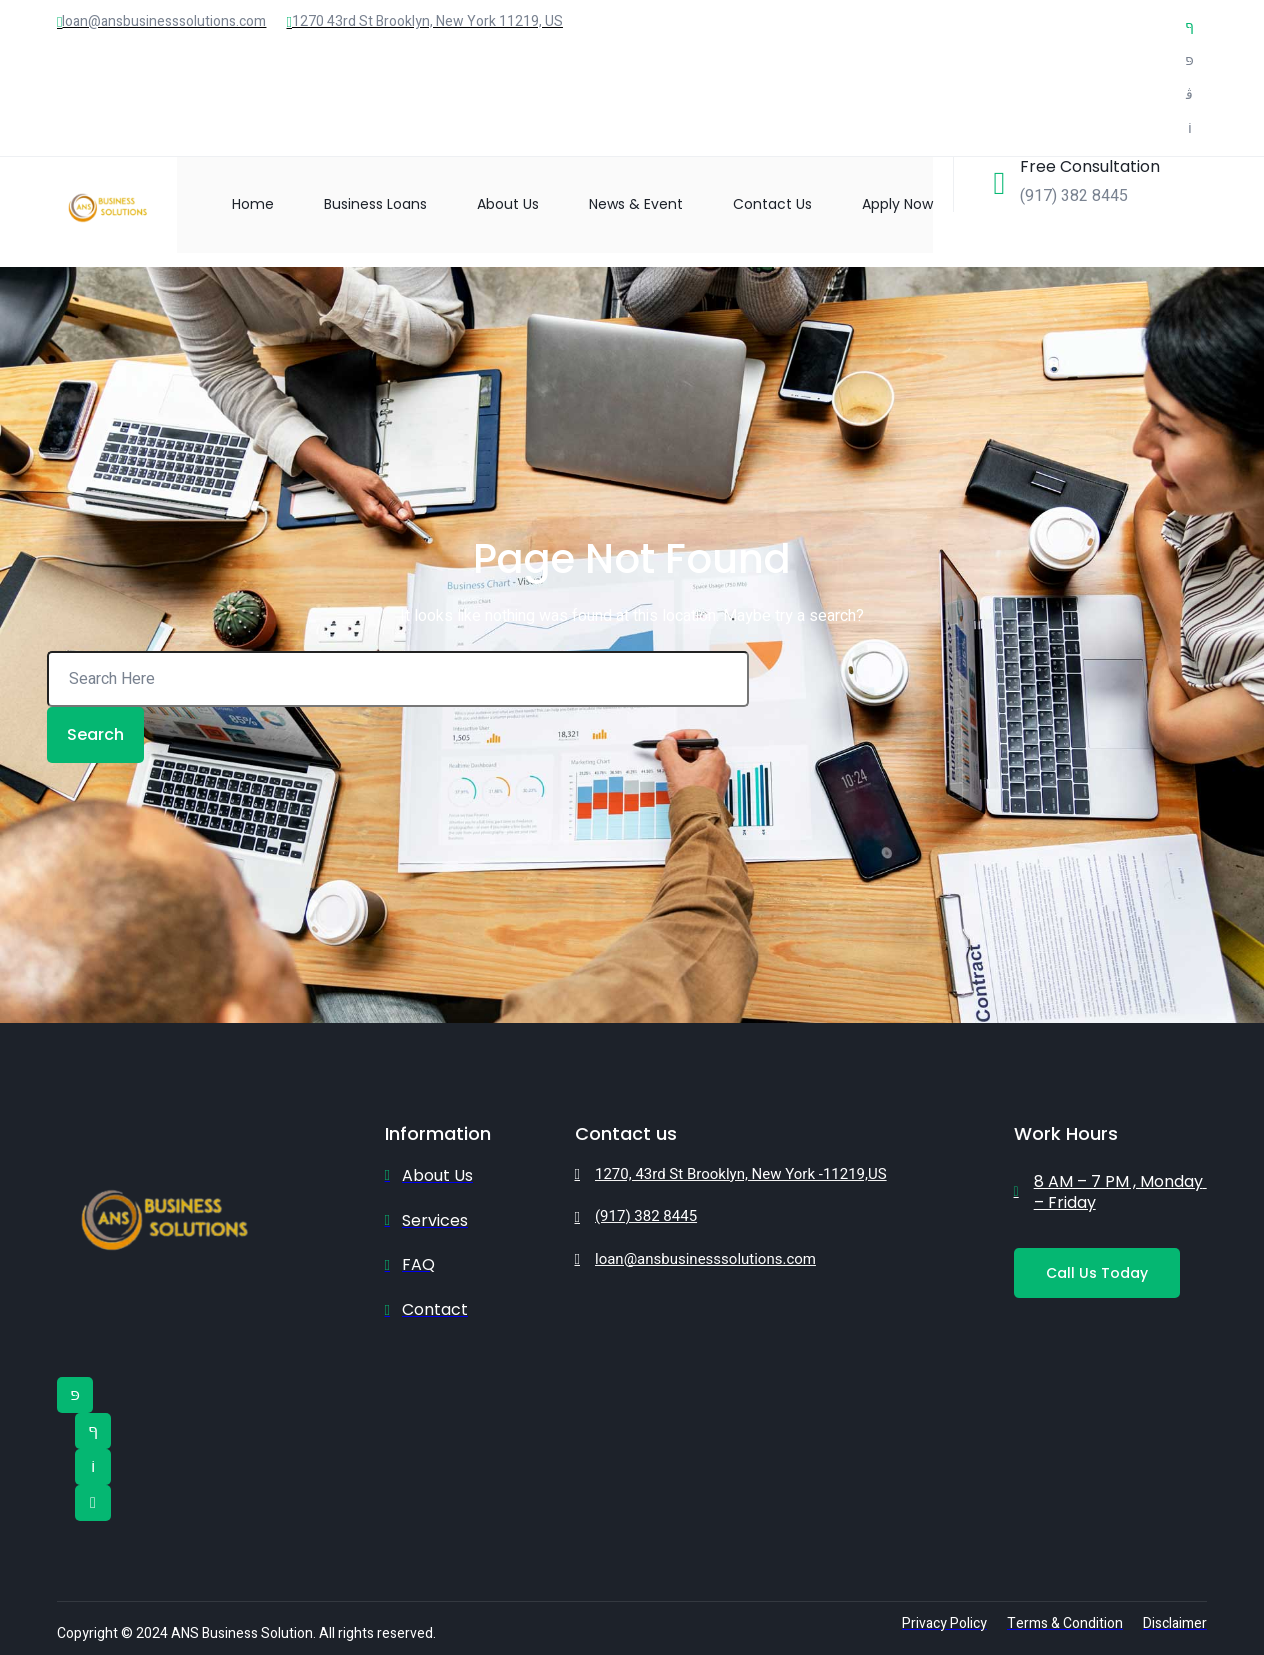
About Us (508, 204)
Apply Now (897, 204)
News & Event (636, 204)
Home (253, 204)
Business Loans (375, 204)
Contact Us (772, 204)
